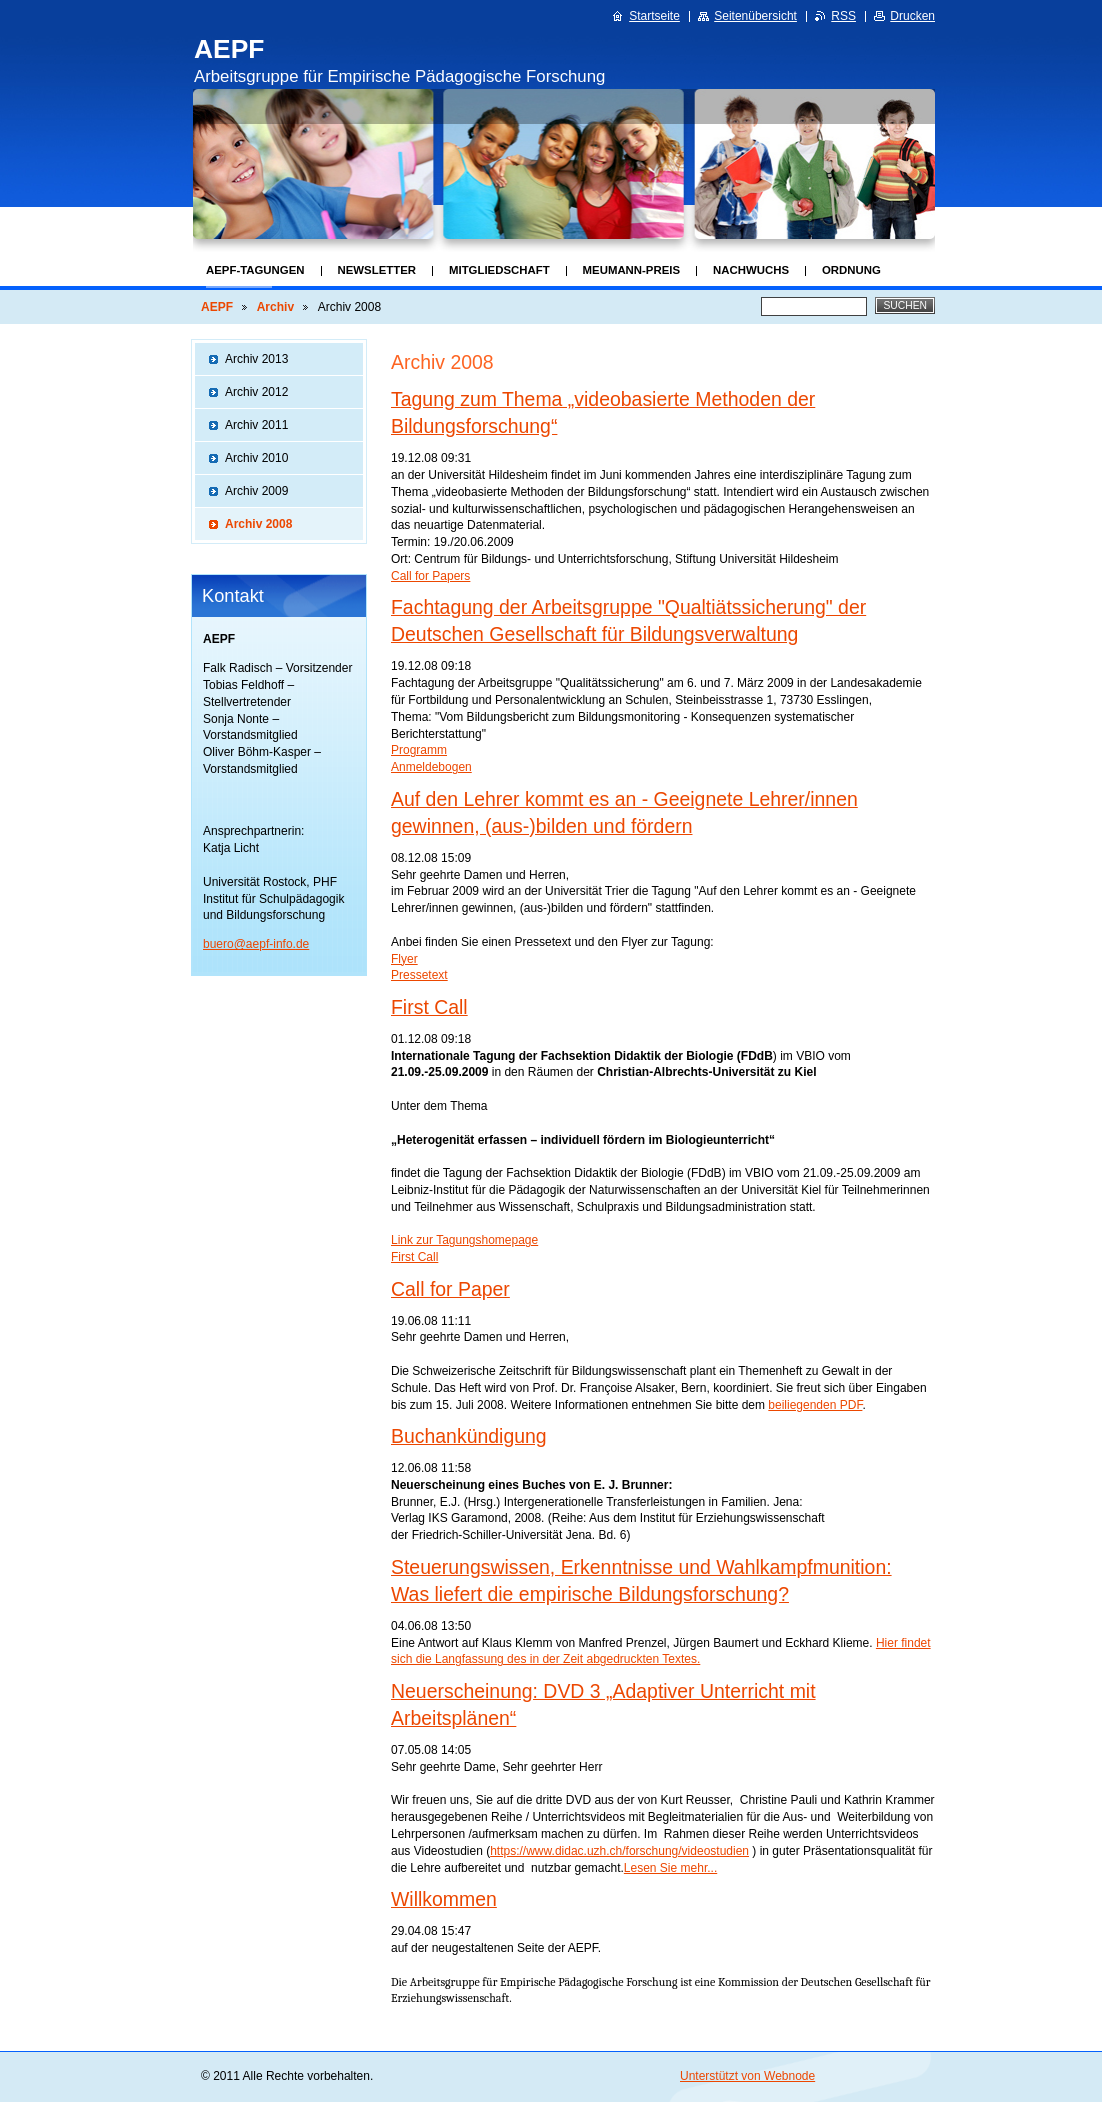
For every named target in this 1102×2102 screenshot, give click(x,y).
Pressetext (419, 975)
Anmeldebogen (431, 767)
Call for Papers (430, 576)
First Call (429, 1007)
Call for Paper (450, 1289)
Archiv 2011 (256, 425)
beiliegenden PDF (815, 1405)
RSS (843, 16)
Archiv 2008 (258, 524)
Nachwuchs (751, 270)
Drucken (912, 16)
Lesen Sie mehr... (670, 1868)
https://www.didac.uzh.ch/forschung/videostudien (619, 1851)
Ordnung (851, 270)
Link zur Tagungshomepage (464, 1240)
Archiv (275, 307)
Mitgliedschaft (499, 270)
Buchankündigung (469, 1436)
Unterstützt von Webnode (747, 2076)
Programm (419, 750)
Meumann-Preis (631, 270)
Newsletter (377, 270)
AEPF (217, 307)
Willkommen (444, 1899)
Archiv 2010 (256, 458)
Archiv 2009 (256, 491)
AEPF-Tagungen (255, 270)
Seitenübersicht (755, 16)
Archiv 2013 (256, 359)
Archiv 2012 (256, 392)
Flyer (404, 959)
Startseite (654, 16)
